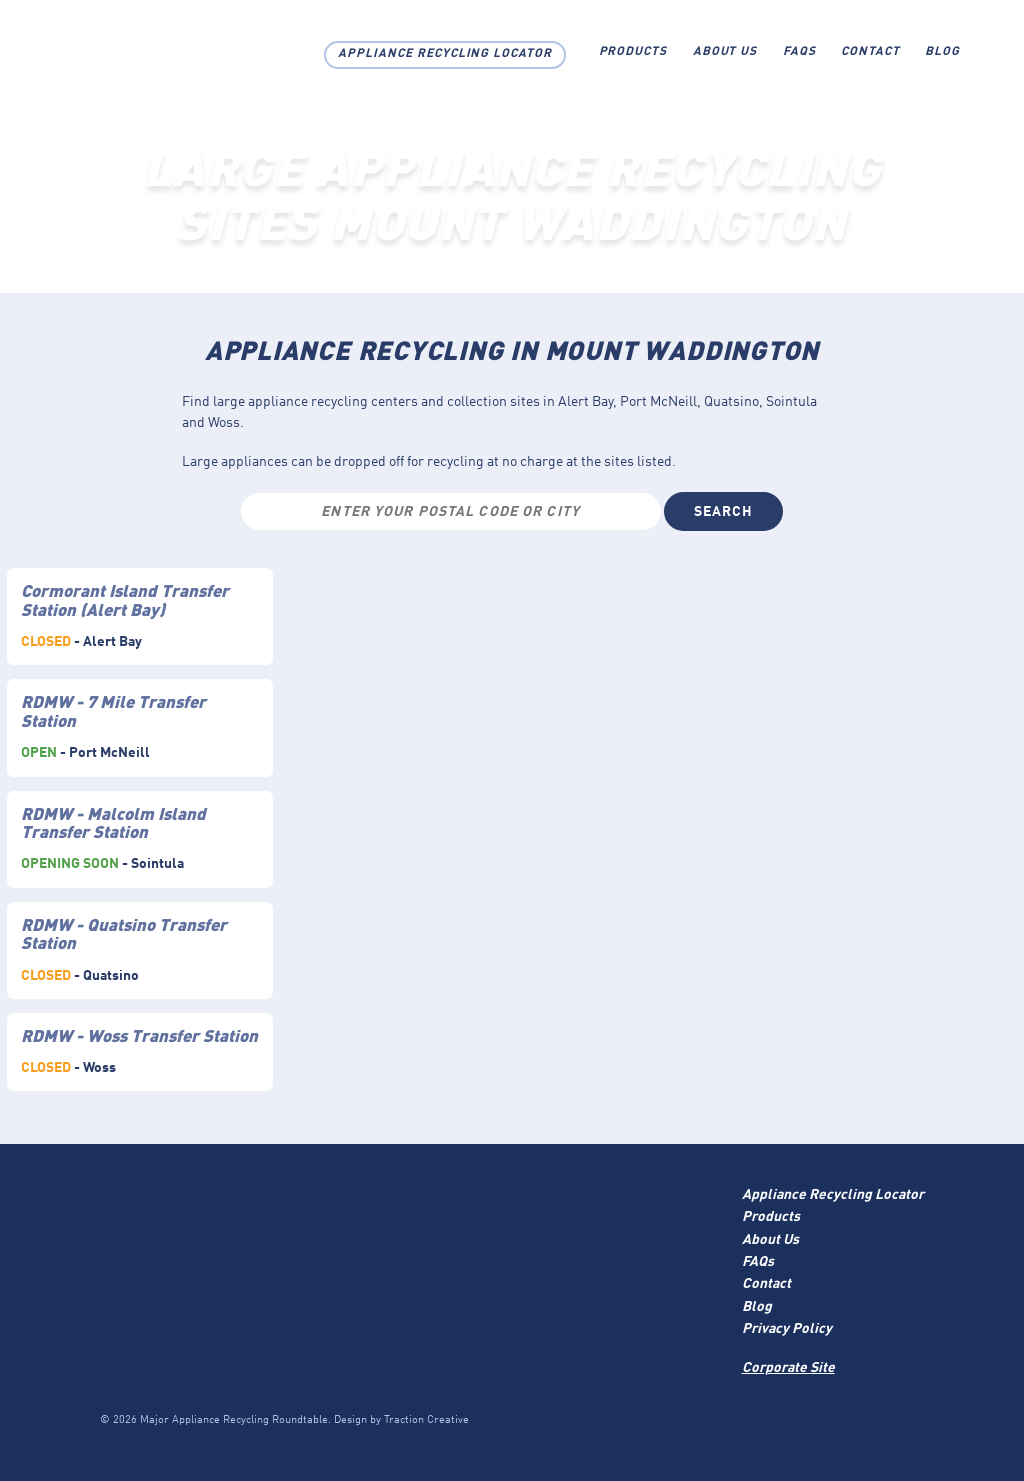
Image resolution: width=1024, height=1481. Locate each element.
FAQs (799, 52)
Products (633, 52)
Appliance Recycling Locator (445, 54)
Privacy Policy (787, 1329)
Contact (870, 52)
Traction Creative (426, 1420)
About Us (725, 52)
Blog (942, 52)
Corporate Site (788, 1368)
